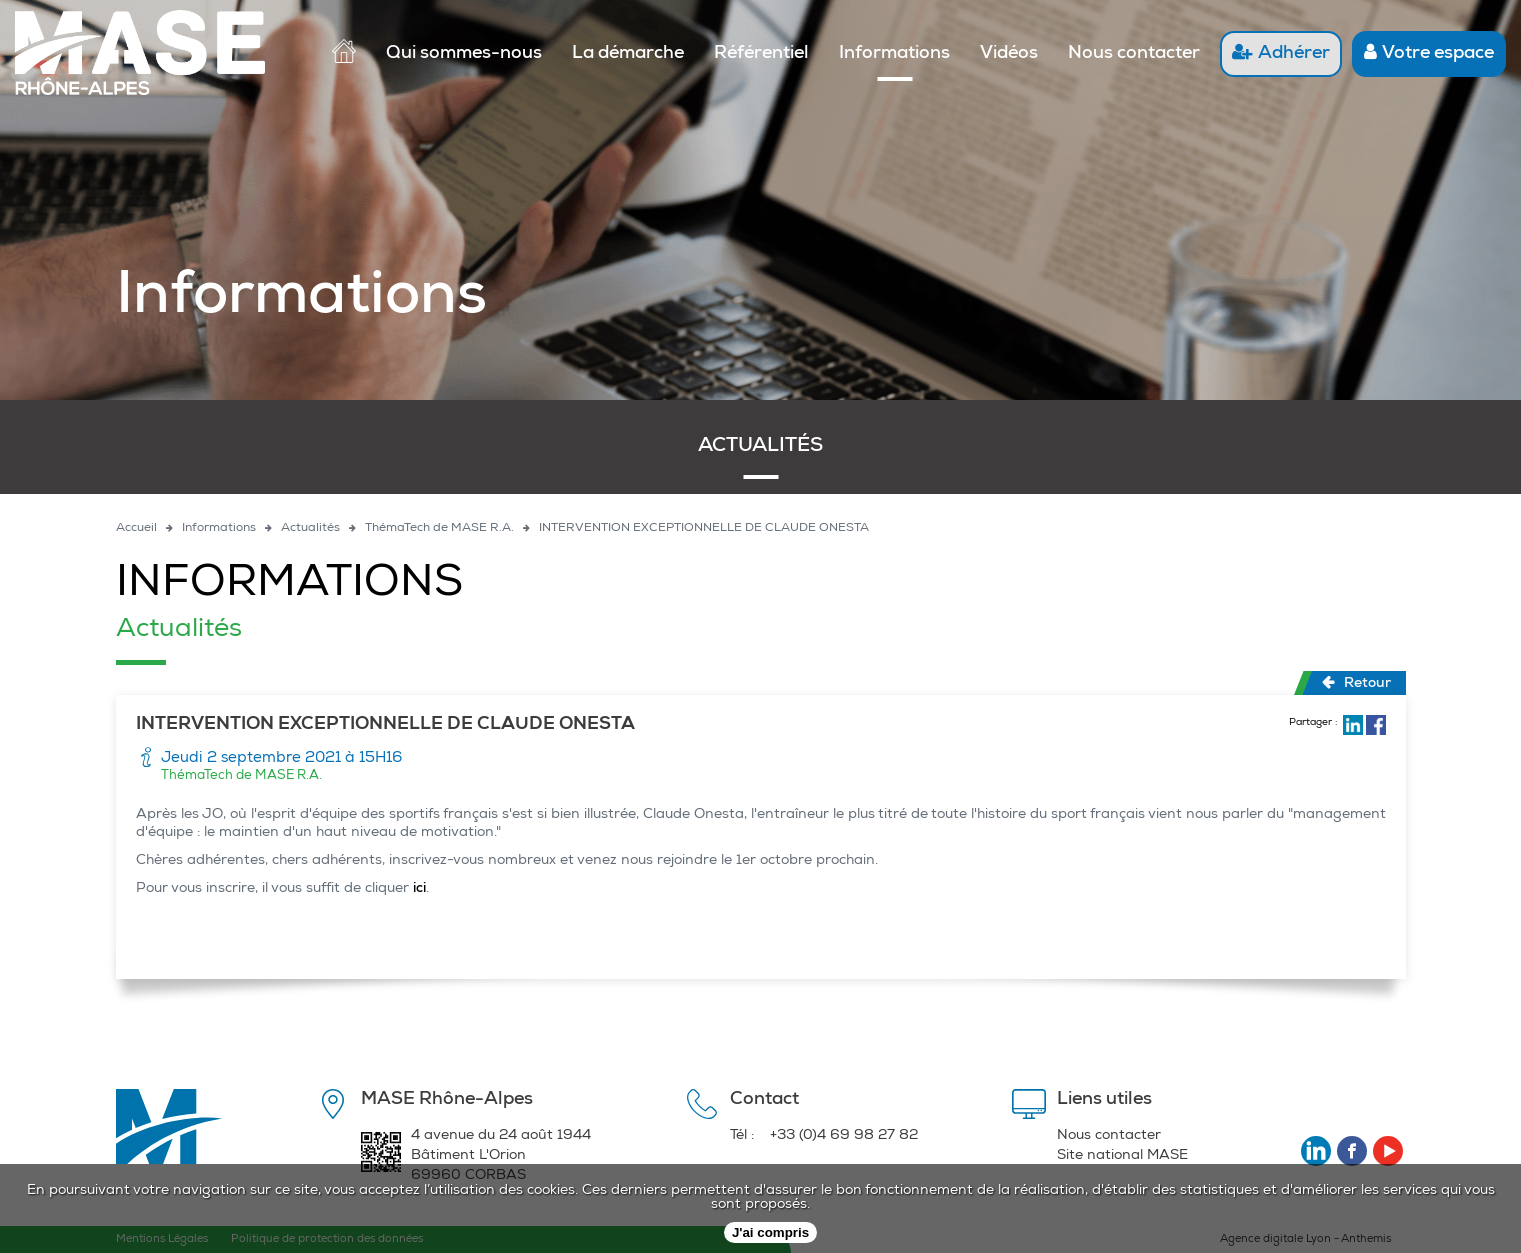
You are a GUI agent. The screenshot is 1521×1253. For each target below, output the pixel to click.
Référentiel (761, 54)
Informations (894, 54)
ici (419, 889)
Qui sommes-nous (464, 54)
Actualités (760, 447)
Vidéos (1009, 54)
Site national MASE (1122, 1156)
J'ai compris (770, 1232)
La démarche (628, 54)
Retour (1356, 683)
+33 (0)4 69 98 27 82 (844, 1136)
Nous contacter (1134, 54)
